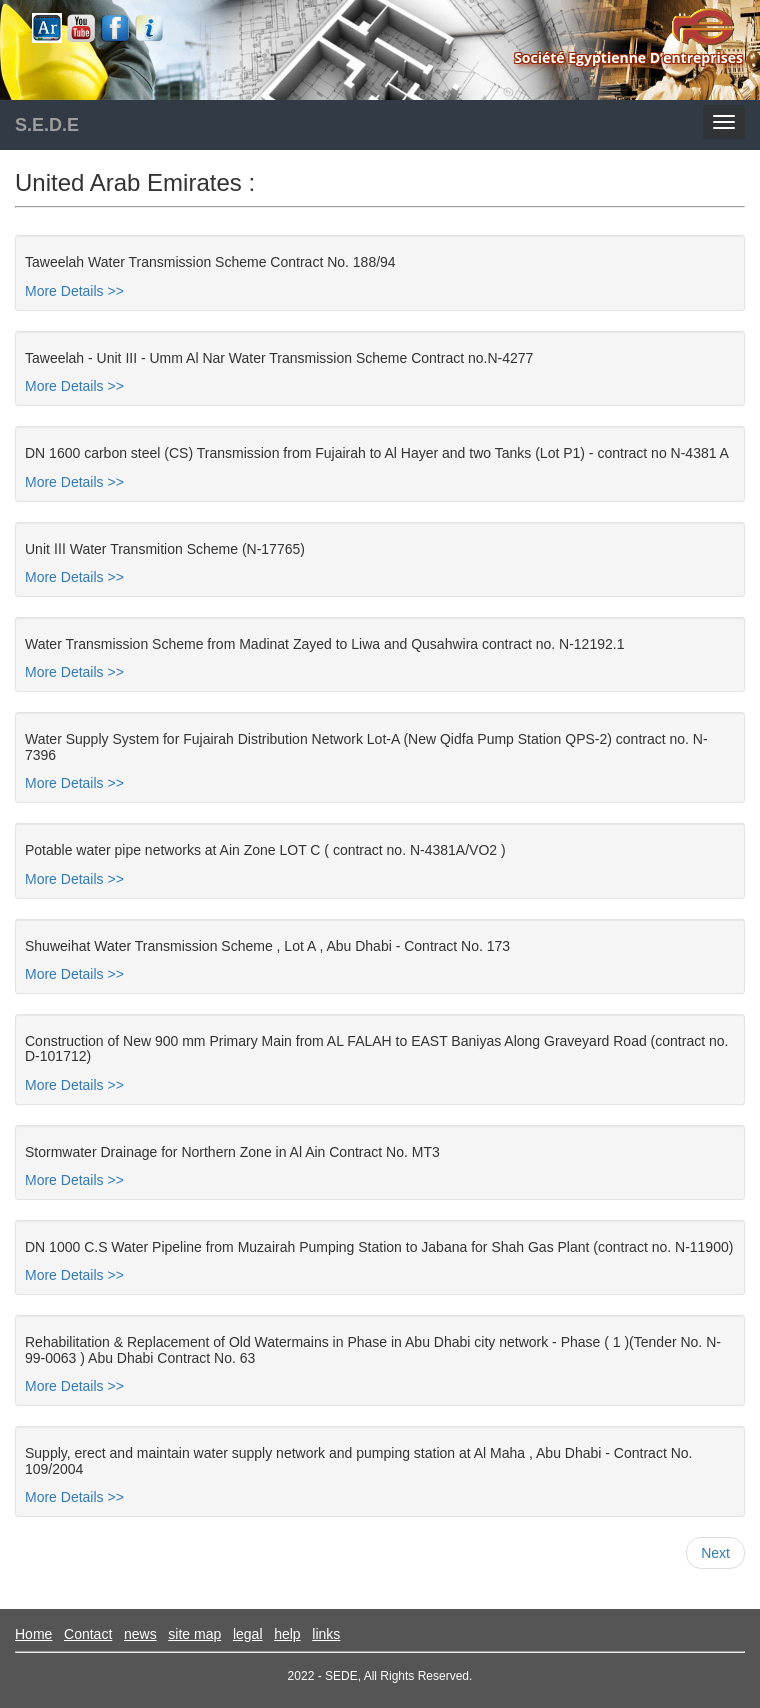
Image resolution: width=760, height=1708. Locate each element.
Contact (88, 1634)
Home (33, 1634)
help (287, 1634)
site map (194, 1634)
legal (248, 1634)
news (140, 1634)
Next (715, 1553)
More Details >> (74, 291)
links (326, 1634)
